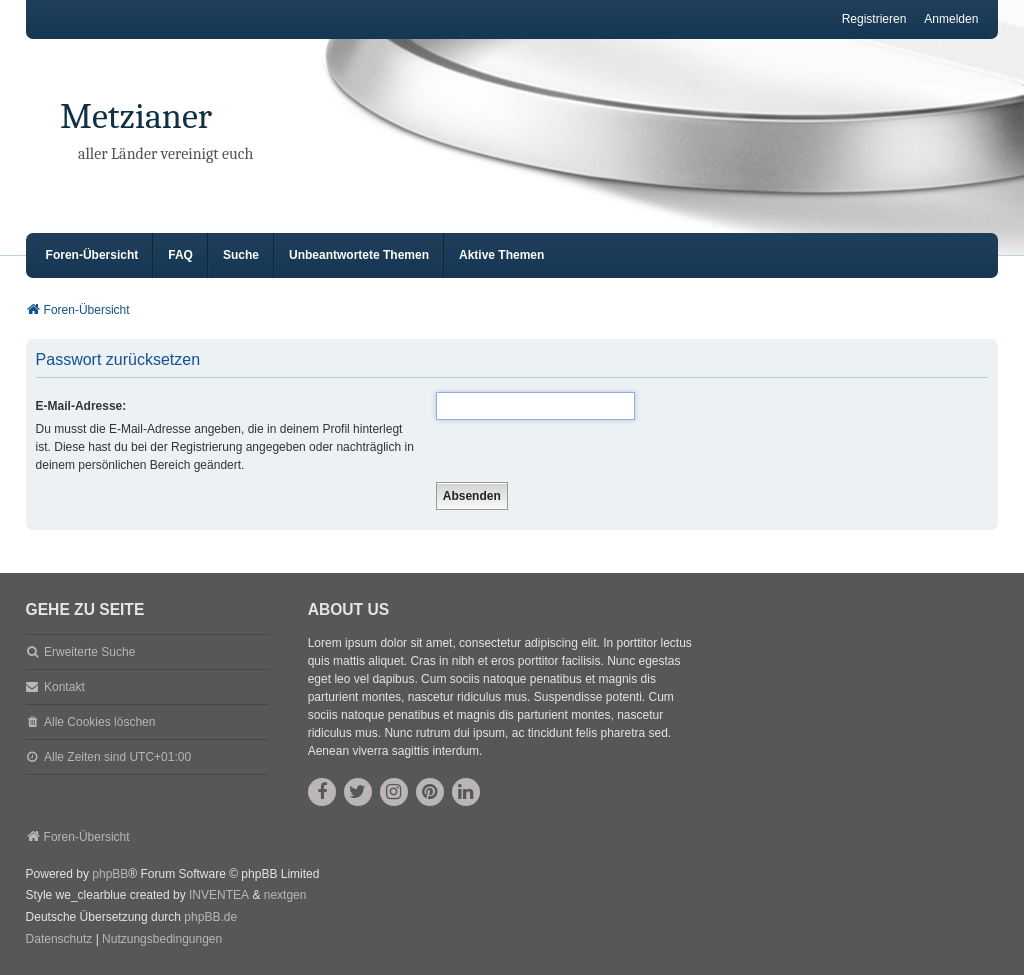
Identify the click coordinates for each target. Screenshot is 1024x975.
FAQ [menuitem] (180, 255)
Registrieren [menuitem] (874, 19)
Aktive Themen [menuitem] (501, 255)
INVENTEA (219, 895)
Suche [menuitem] (241, 255)
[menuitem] (59, 940)
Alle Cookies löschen (99, 722)
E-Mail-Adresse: (81, 406)
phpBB (110, 874)
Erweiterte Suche (89, 652)
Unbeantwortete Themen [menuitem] (359, 255)
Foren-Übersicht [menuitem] (92, 255)
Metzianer (136, 116)
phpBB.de (210, 917)
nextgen (285, 895)
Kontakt (64, 687)
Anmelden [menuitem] (951, 19)
